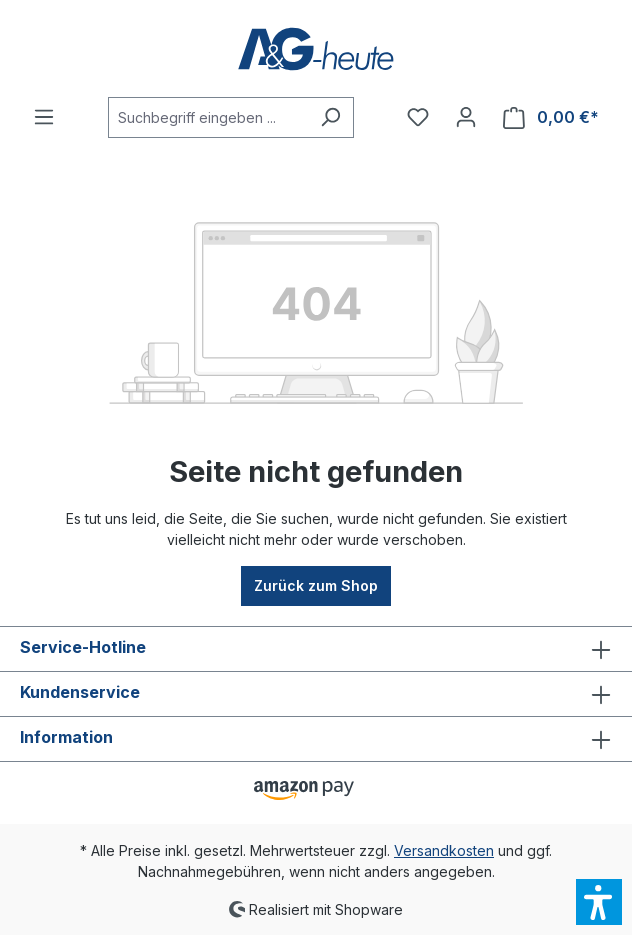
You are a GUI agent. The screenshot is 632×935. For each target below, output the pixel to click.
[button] (599, 902)
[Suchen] (330, 117)
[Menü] (44, 117)
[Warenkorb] (551, 117)
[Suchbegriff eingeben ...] (208, 117)
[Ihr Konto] (466, 117)
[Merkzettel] (418, 117)
